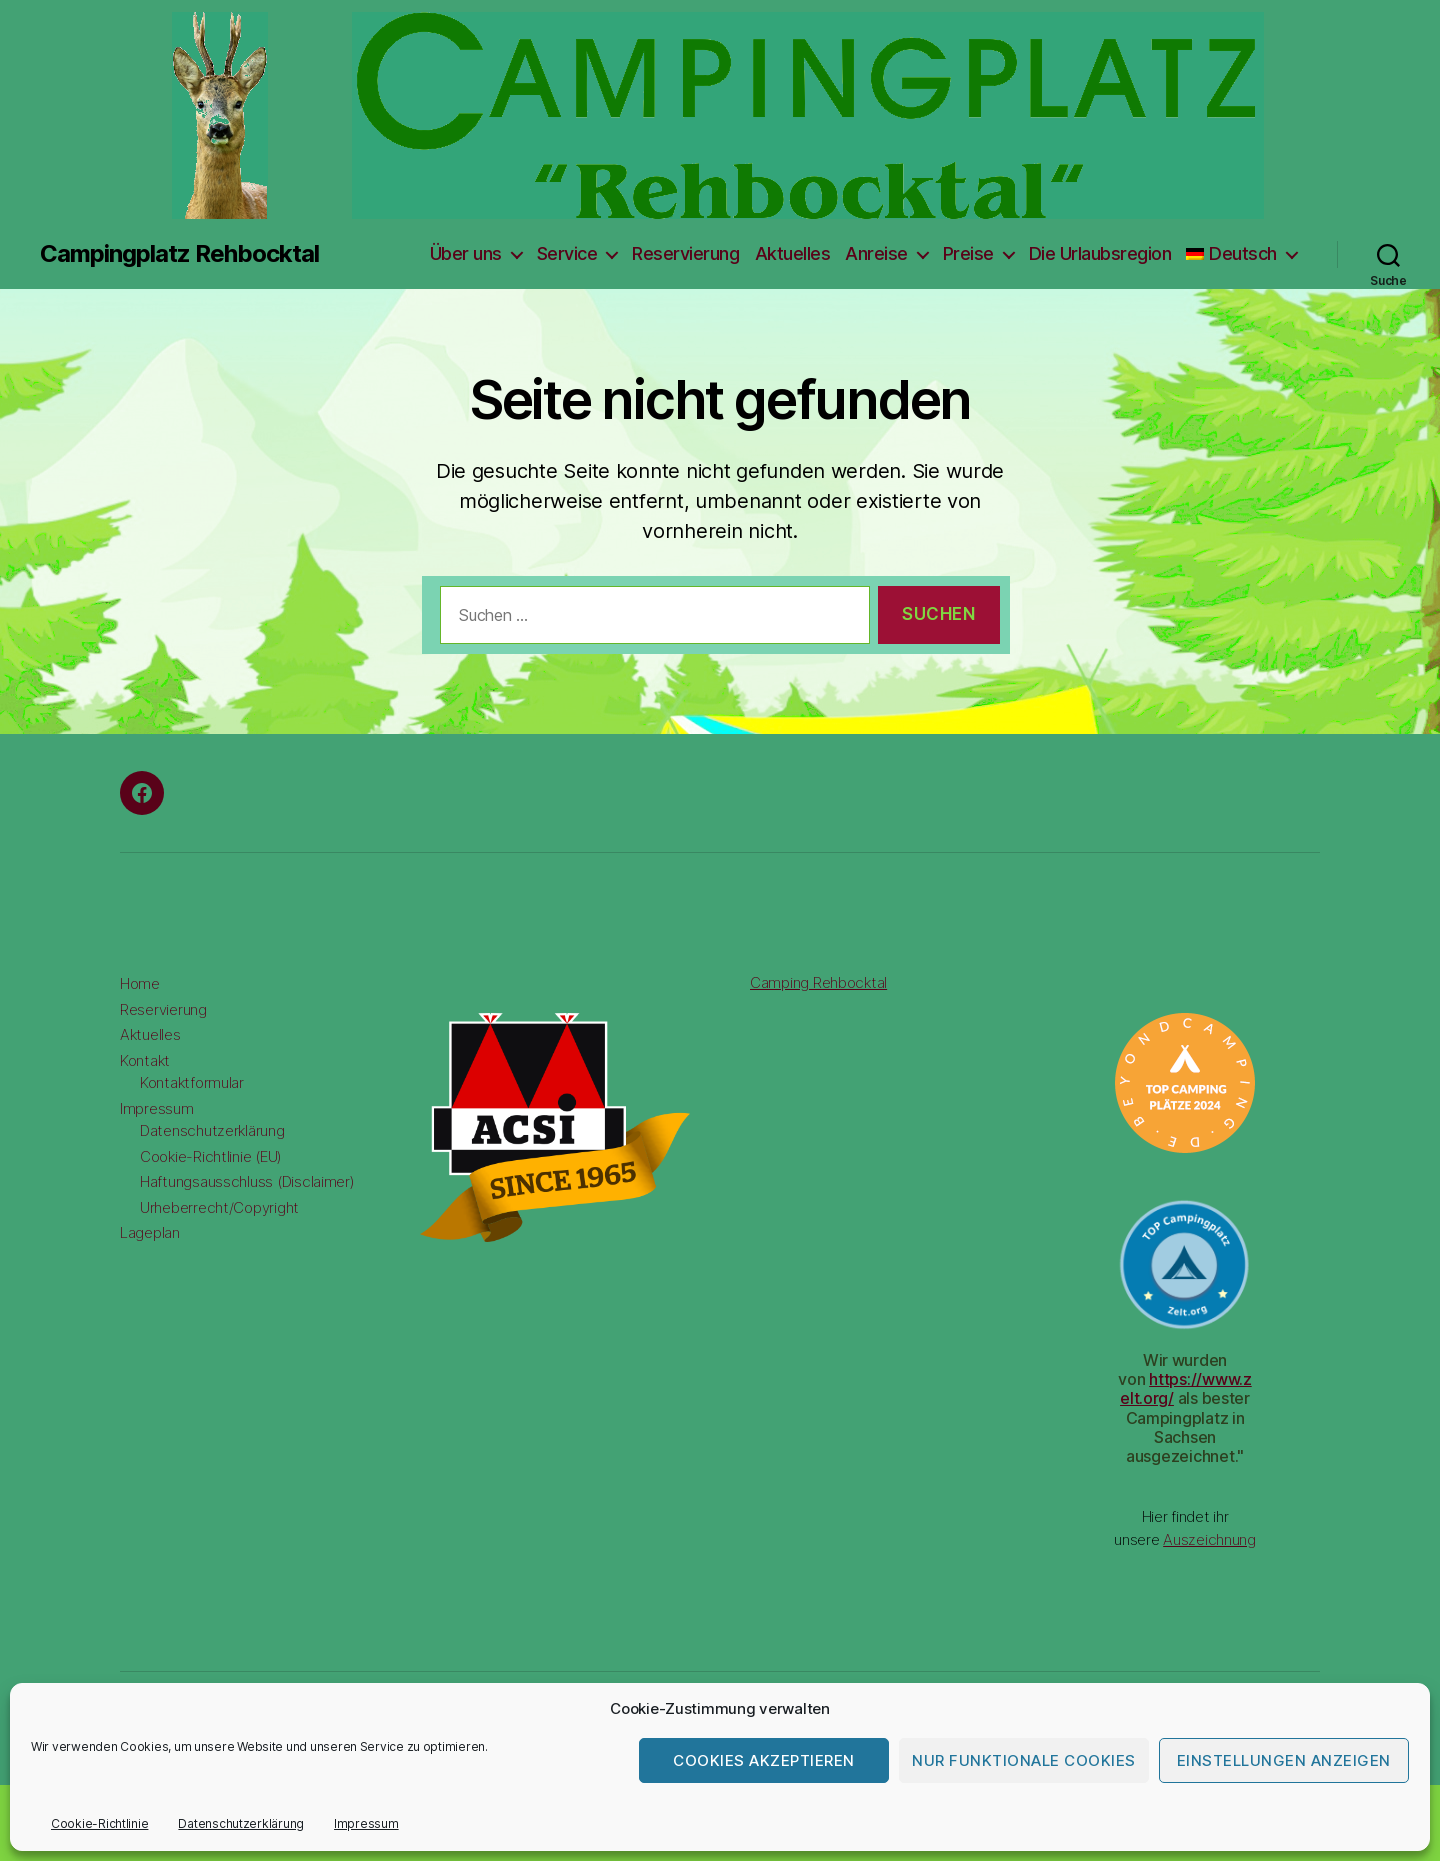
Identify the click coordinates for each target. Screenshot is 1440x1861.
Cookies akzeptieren (764, 1760)
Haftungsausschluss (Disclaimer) (247, 1181)
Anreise (876, 253)
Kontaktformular (192, 1082)
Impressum (366, 1823)
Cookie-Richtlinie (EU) (211, 1156)
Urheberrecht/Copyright (219, 1207)
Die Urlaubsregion (1100, 253)
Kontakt (145, 1060)
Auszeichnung (1209, 1539)
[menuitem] (1241, 254)
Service (567, 253)
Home (140, 983)
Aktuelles (793, 253)
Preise (968, 253)
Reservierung (685, 253)
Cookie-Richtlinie (99, 1823)
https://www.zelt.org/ (1186, 1388)
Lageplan (150, 1232)
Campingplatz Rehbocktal (179, 254)
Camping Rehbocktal (818, 982)
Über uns (466, 253)
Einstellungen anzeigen (1284, 1760)
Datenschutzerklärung (241, 1823)
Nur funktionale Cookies (1024, 1760)
